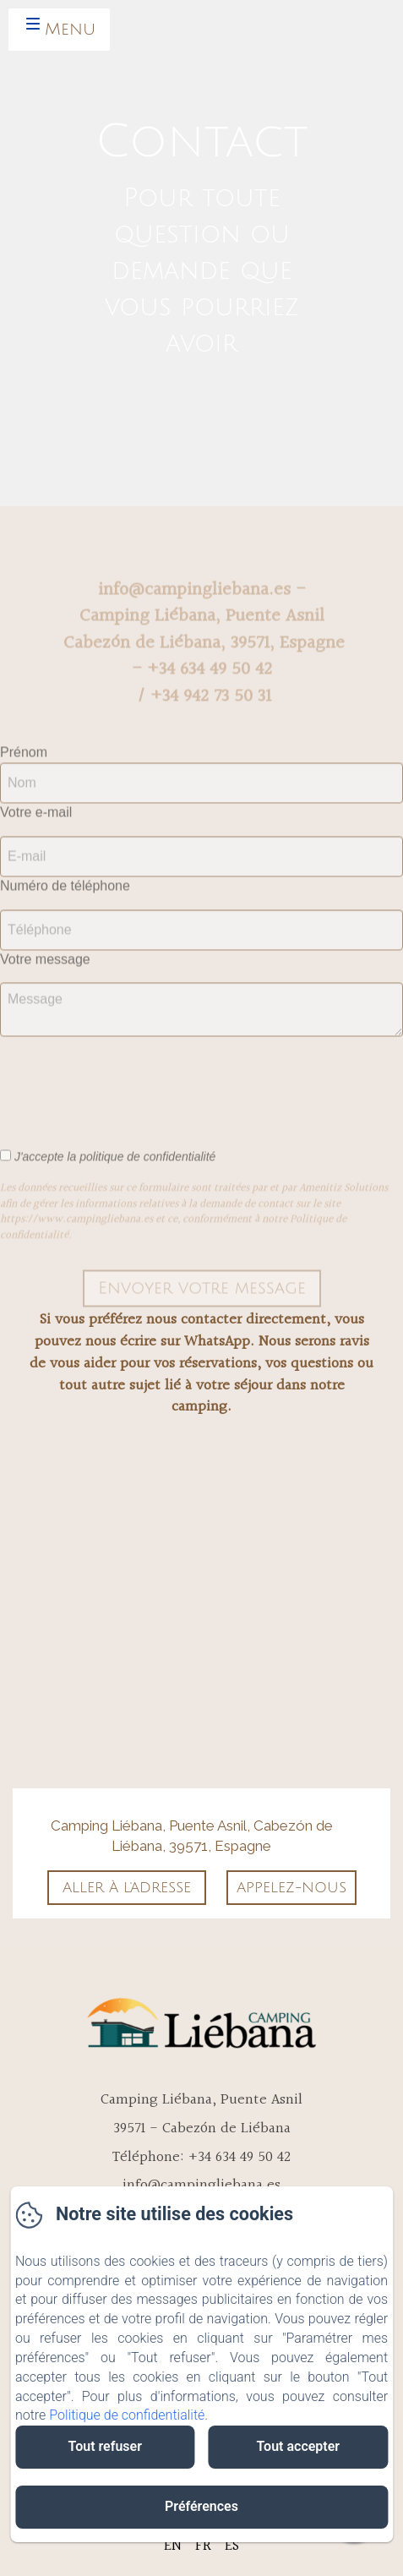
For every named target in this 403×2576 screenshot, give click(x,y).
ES (232, 2546)
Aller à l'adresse (127, 1888)
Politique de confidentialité (126, 2415)
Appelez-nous (291, 1888)
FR (203, 2546)
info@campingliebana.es (201, 2185)
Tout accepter (298, 2446)
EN (173, 2546)
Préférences (201, 2506)
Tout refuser (105, 2446)
